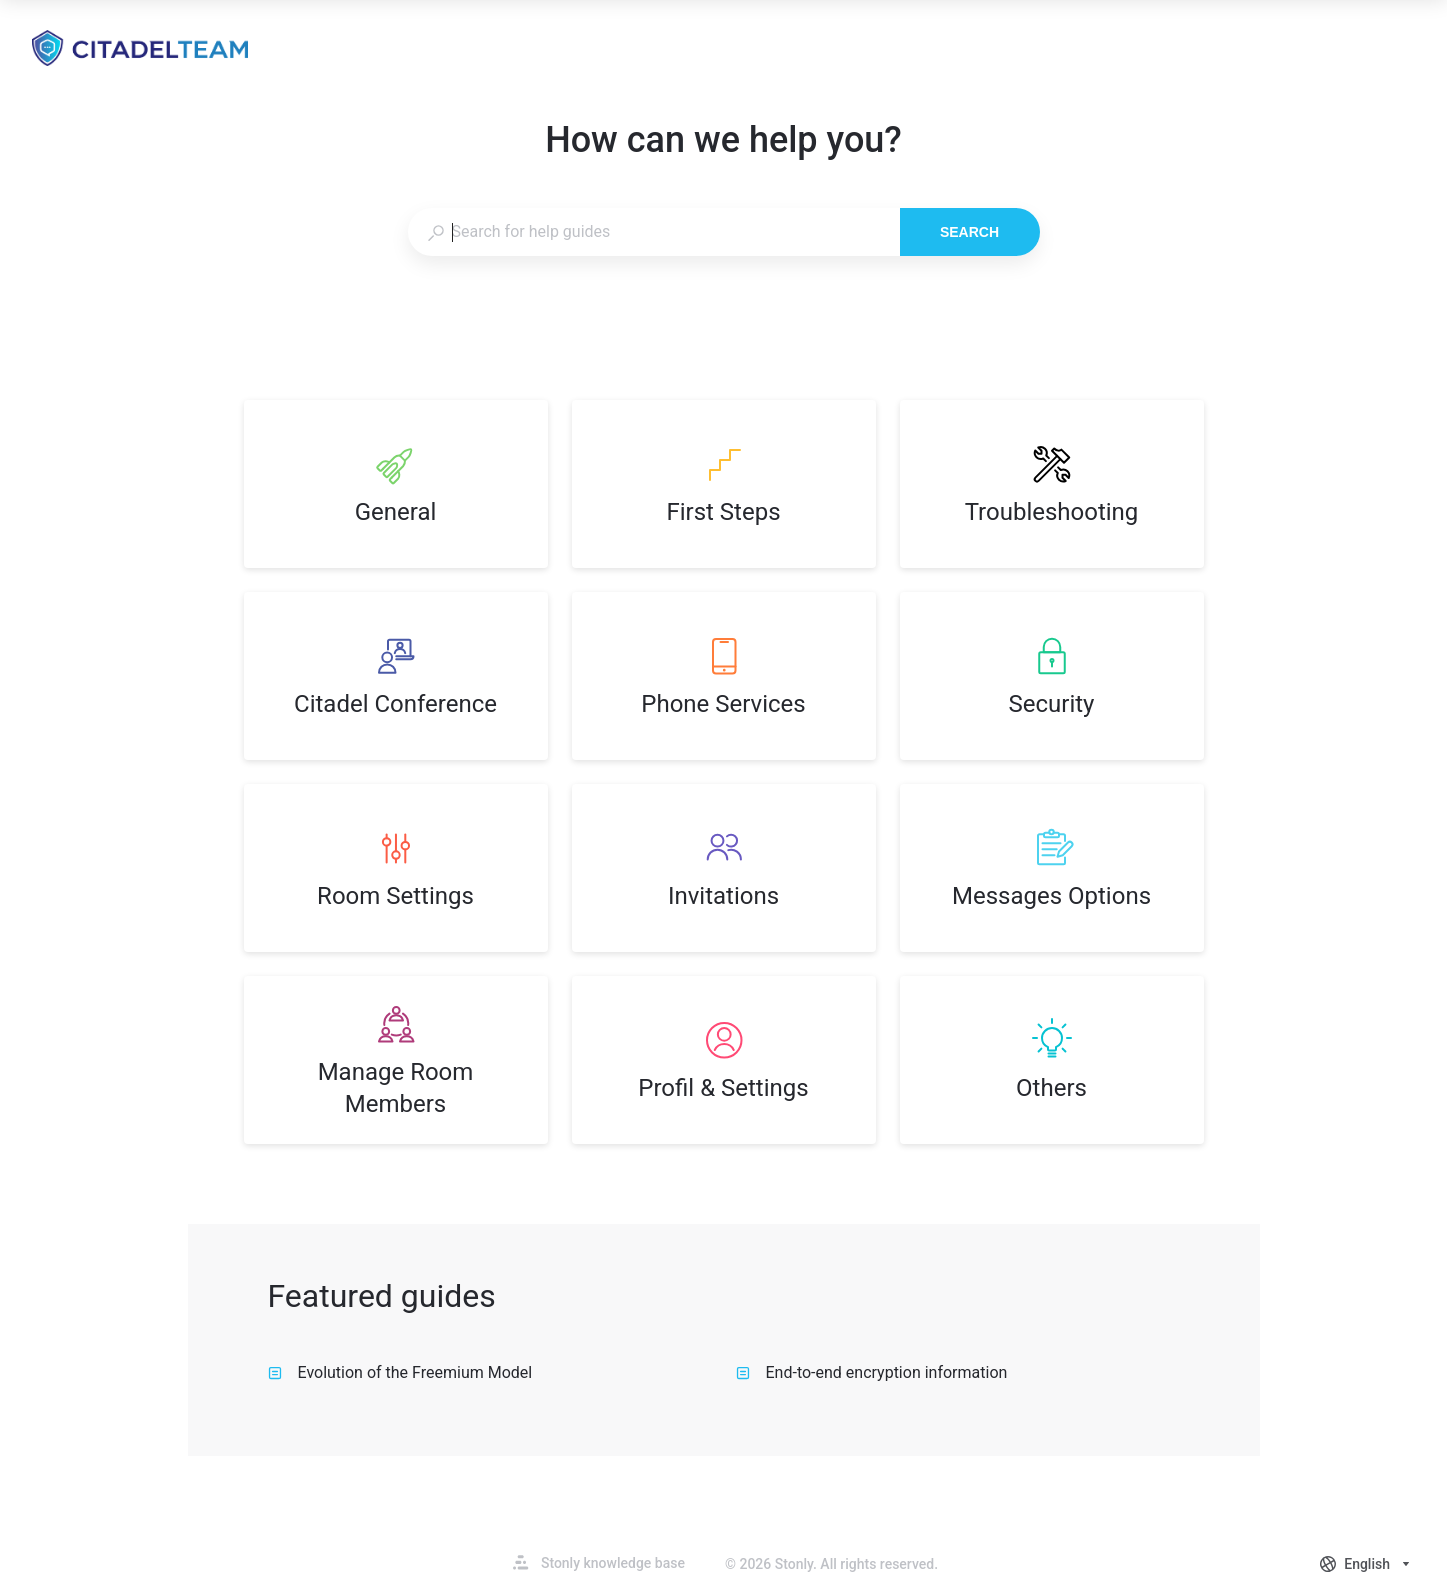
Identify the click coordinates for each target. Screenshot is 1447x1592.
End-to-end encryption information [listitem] (872, 1372)
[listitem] (396, 484)
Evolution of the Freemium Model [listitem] (400, 1372)
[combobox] (653, 232)
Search (969, 232)
